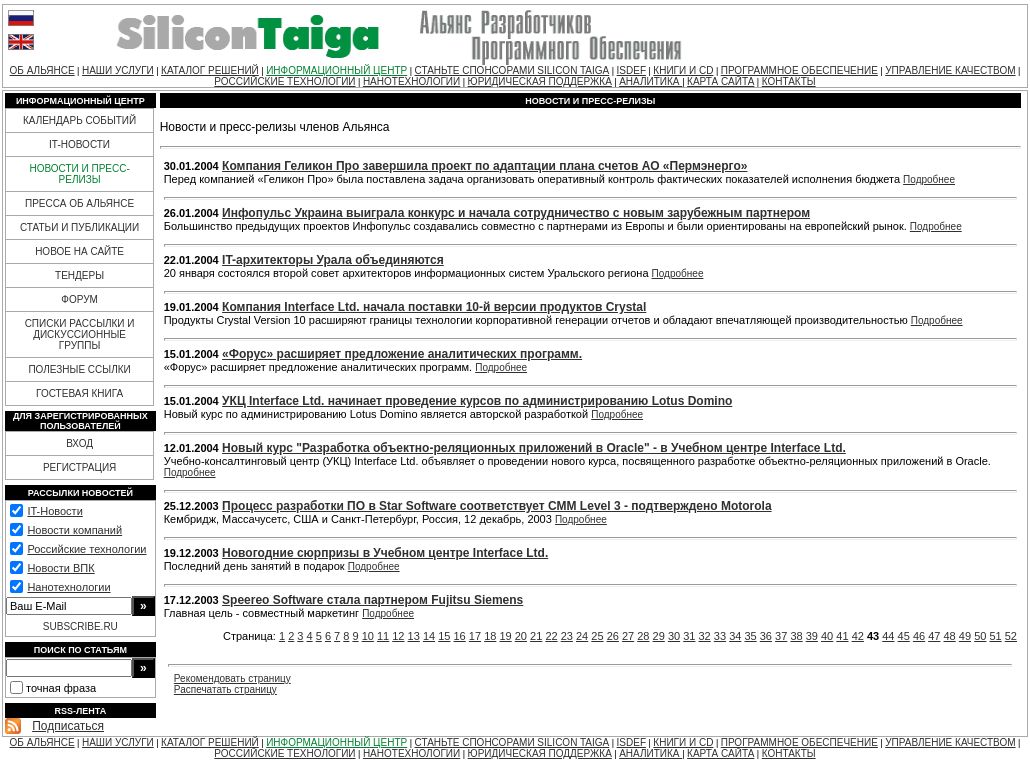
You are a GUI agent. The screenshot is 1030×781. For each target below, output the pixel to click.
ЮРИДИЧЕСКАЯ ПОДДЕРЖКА (540, 81)
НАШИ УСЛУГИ (118, 70)
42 (858, 636)
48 (950, 636)
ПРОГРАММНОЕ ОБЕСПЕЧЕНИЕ (799, 70)
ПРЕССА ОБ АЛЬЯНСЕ (79, 203)
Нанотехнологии (68, 587)
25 (597, 636)
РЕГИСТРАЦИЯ (79, 467)
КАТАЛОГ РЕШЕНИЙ (210, 70)
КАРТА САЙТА (720, 81)
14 (429, 636)
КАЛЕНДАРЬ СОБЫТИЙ (79, 120)
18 (490, 636)
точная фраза (61, 688)
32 (705, 636)
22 (551, 636)
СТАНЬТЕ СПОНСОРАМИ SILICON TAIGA (512, 70)
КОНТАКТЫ (789, 81)
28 (643, 636)
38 (796, 636)
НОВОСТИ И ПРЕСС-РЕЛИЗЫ (79, 174)
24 (582, 636)
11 (383, 636)
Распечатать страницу (225, 689)
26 (613, 636)
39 (812, 636)
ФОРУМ (79, 299)
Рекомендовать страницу (232, 678)
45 (904, 636)
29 (659, 636)
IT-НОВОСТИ (79, 144)
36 (766, 636)
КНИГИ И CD (683, 70)
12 (398, 636)
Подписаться (68, 726)
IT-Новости (54, 511)
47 (934, 636)
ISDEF (631, 70)
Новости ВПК (60, 568)
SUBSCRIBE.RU (80, 626)
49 (965, 636)
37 (781, 636)
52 (1011, 636)
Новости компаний (74, 530)
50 (980, 636)
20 (521, 636)
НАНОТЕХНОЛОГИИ (411, 81)
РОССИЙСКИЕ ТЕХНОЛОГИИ (284, 81)
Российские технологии (86, 549)
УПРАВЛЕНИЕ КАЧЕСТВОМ (950, 70)
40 (827, 636)
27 (628, 636)
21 (536, 636)
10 (368, 636)
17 (475, 636)
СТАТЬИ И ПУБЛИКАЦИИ (79, 227)
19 (505, 636)
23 (567, 636)
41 (842, 636)
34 (735, 636)
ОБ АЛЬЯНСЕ (42, 70)
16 (460, 636)
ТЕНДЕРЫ (79, 275)
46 (919, 636)
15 (444, 636)
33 (720, 636)
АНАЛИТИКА (650, 81)
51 (995, 636)
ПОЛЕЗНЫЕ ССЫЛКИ (79, 369)
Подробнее (929, 179)
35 (750, 636)
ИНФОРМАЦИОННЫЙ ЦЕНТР (336, 70)
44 (888, 636)
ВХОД (79, 443)
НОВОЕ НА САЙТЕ (79, 251)
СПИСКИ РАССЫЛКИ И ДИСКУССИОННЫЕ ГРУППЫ (80, 334)
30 (674, 636)
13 (414, 636)
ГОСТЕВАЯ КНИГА (79, 393)
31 (689, 636)
